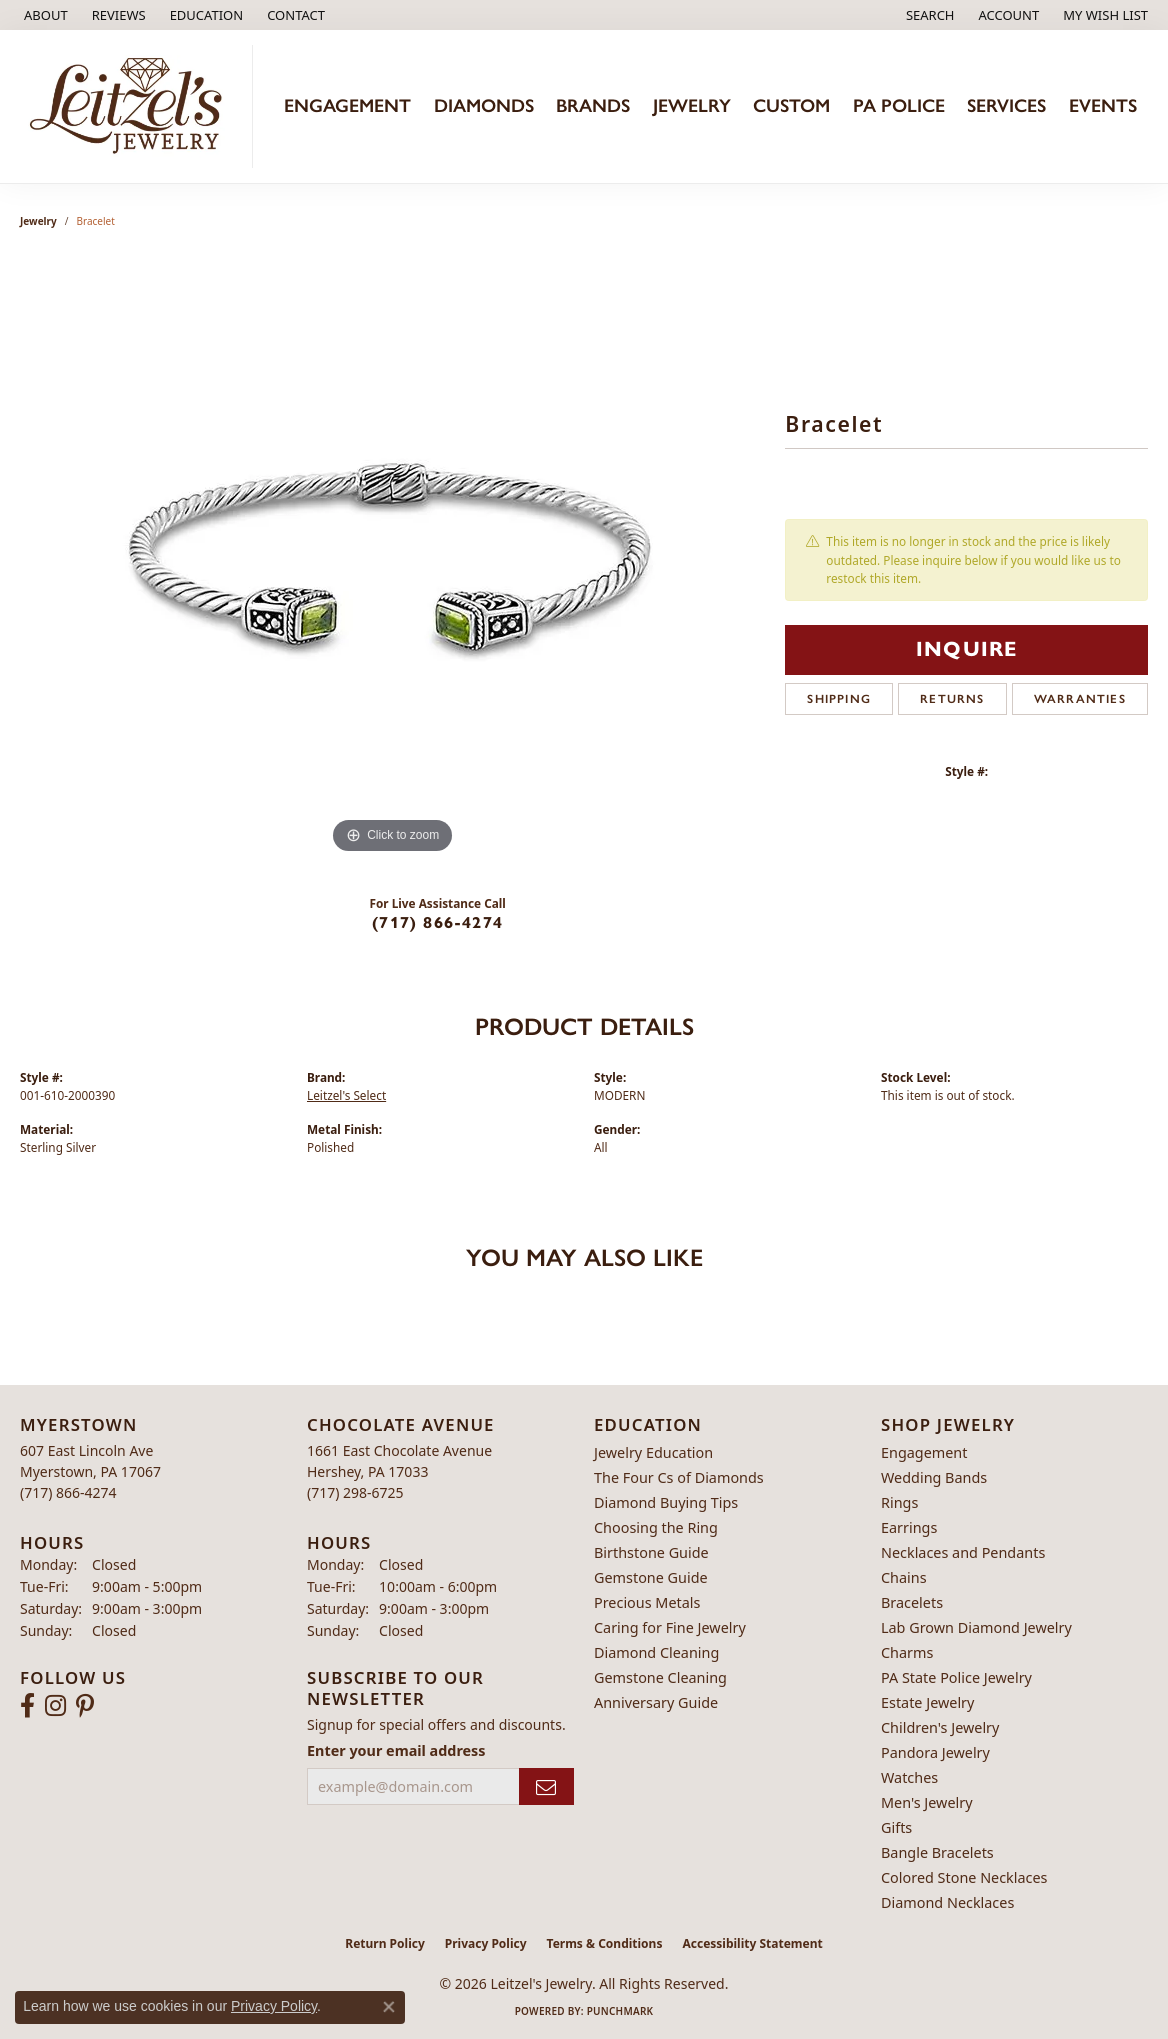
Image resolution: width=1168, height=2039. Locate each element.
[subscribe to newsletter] (546, 1786)
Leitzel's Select (346, 1095)
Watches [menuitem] (909, 1777)
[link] (44, 15)
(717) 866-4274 (437, 922)
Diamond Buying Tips (666, 1502)
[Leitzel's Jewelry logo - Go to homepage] (131, 106)
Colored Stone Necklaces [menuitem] (964, 1877)
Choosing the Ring (656, 1527)
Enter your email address (396, 1750)
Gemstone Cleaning (660, 1677)
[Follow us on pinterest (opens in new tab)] (85, 1706)
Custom (791, 105)
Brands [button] (593, 105)
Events (1103, 105)
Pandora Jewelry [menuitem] (935, 1752)
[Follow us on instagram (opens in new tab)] (55, 1706)
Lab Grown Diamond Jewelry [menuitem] (976, 1627)
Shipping (839, 699)
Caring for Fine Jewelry (670, 1627)
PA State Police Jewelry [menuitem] (956, 1677)
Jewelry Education (653, 1452)
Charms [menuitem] (907, 1652)
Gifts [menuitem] (896, 1827)
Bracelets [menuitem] (912, 1602)
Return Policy (385, 1943)
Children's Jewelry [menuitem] (940, 1727)
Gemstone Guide (651, 1577)
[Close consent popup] (389, 2007)
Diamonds (484, 105)
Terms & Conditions (605, 1943)
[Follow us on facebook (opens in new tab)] (27, 1706)
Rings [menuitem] (899, 1502)
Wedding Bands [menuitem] (934, 1477)
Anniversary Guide (656, 1702)
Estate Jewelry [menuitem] (927, 1702)
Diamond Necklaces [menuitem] (947, 1902)
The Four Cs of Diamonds (679, 1477)
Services (1006, 105)
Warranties (1080, 699)
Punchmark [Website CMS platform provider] (620, 2011)
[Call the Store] (68, 1492)
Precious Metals (647, 1602)
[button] (205, 15)
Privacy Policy (486, 1943)
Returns (952, 699)
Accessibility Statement (752, 1943)
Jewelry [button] (692, 105)
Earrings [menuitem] (909, 1527)
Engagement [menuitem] (924, 1452)
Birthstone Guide (651, 1552)
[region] (393, 559)
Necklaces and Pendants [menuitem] (963, 1552)
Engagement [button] (347, 105)
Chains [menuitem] (904, 1577)
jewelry (38, 221)
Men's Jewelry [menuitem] (927, 1802)
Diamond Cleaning (656, 1652)
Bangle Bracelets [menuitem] (937, 1852)
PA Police (899, 105)
